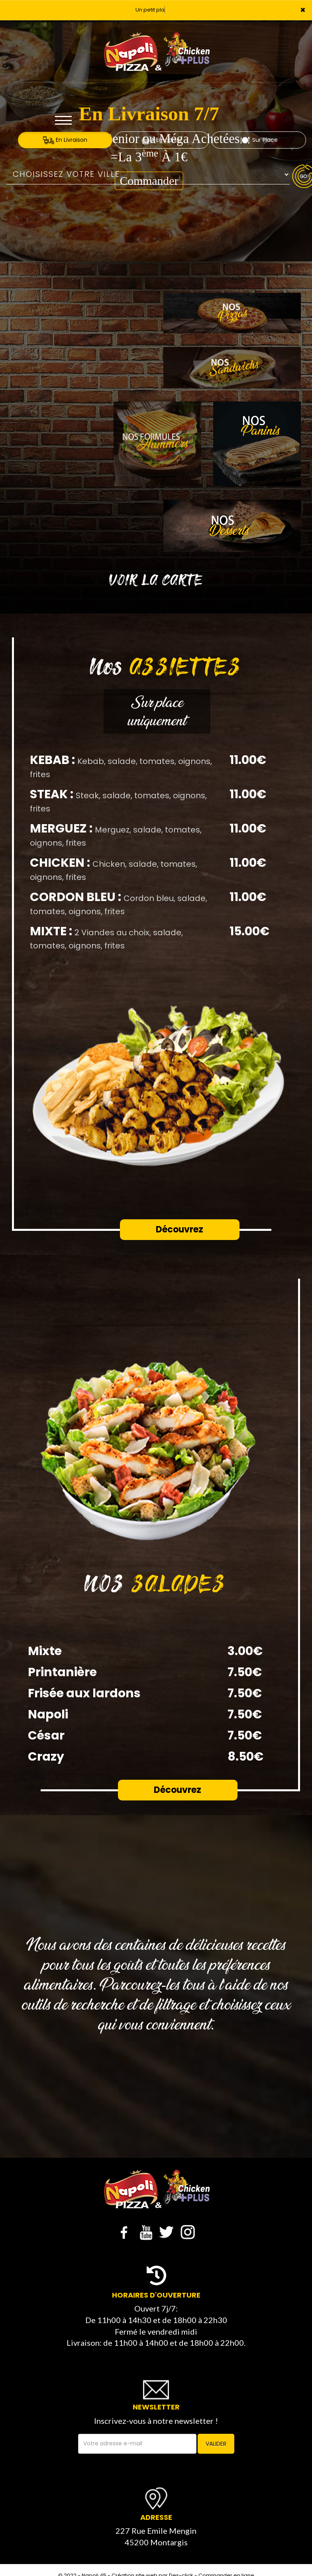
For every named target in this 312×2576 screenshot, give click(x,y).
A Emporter (162, 140)
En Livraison (65, 140)
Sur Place (258, 140)
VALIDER (216, 2444)
